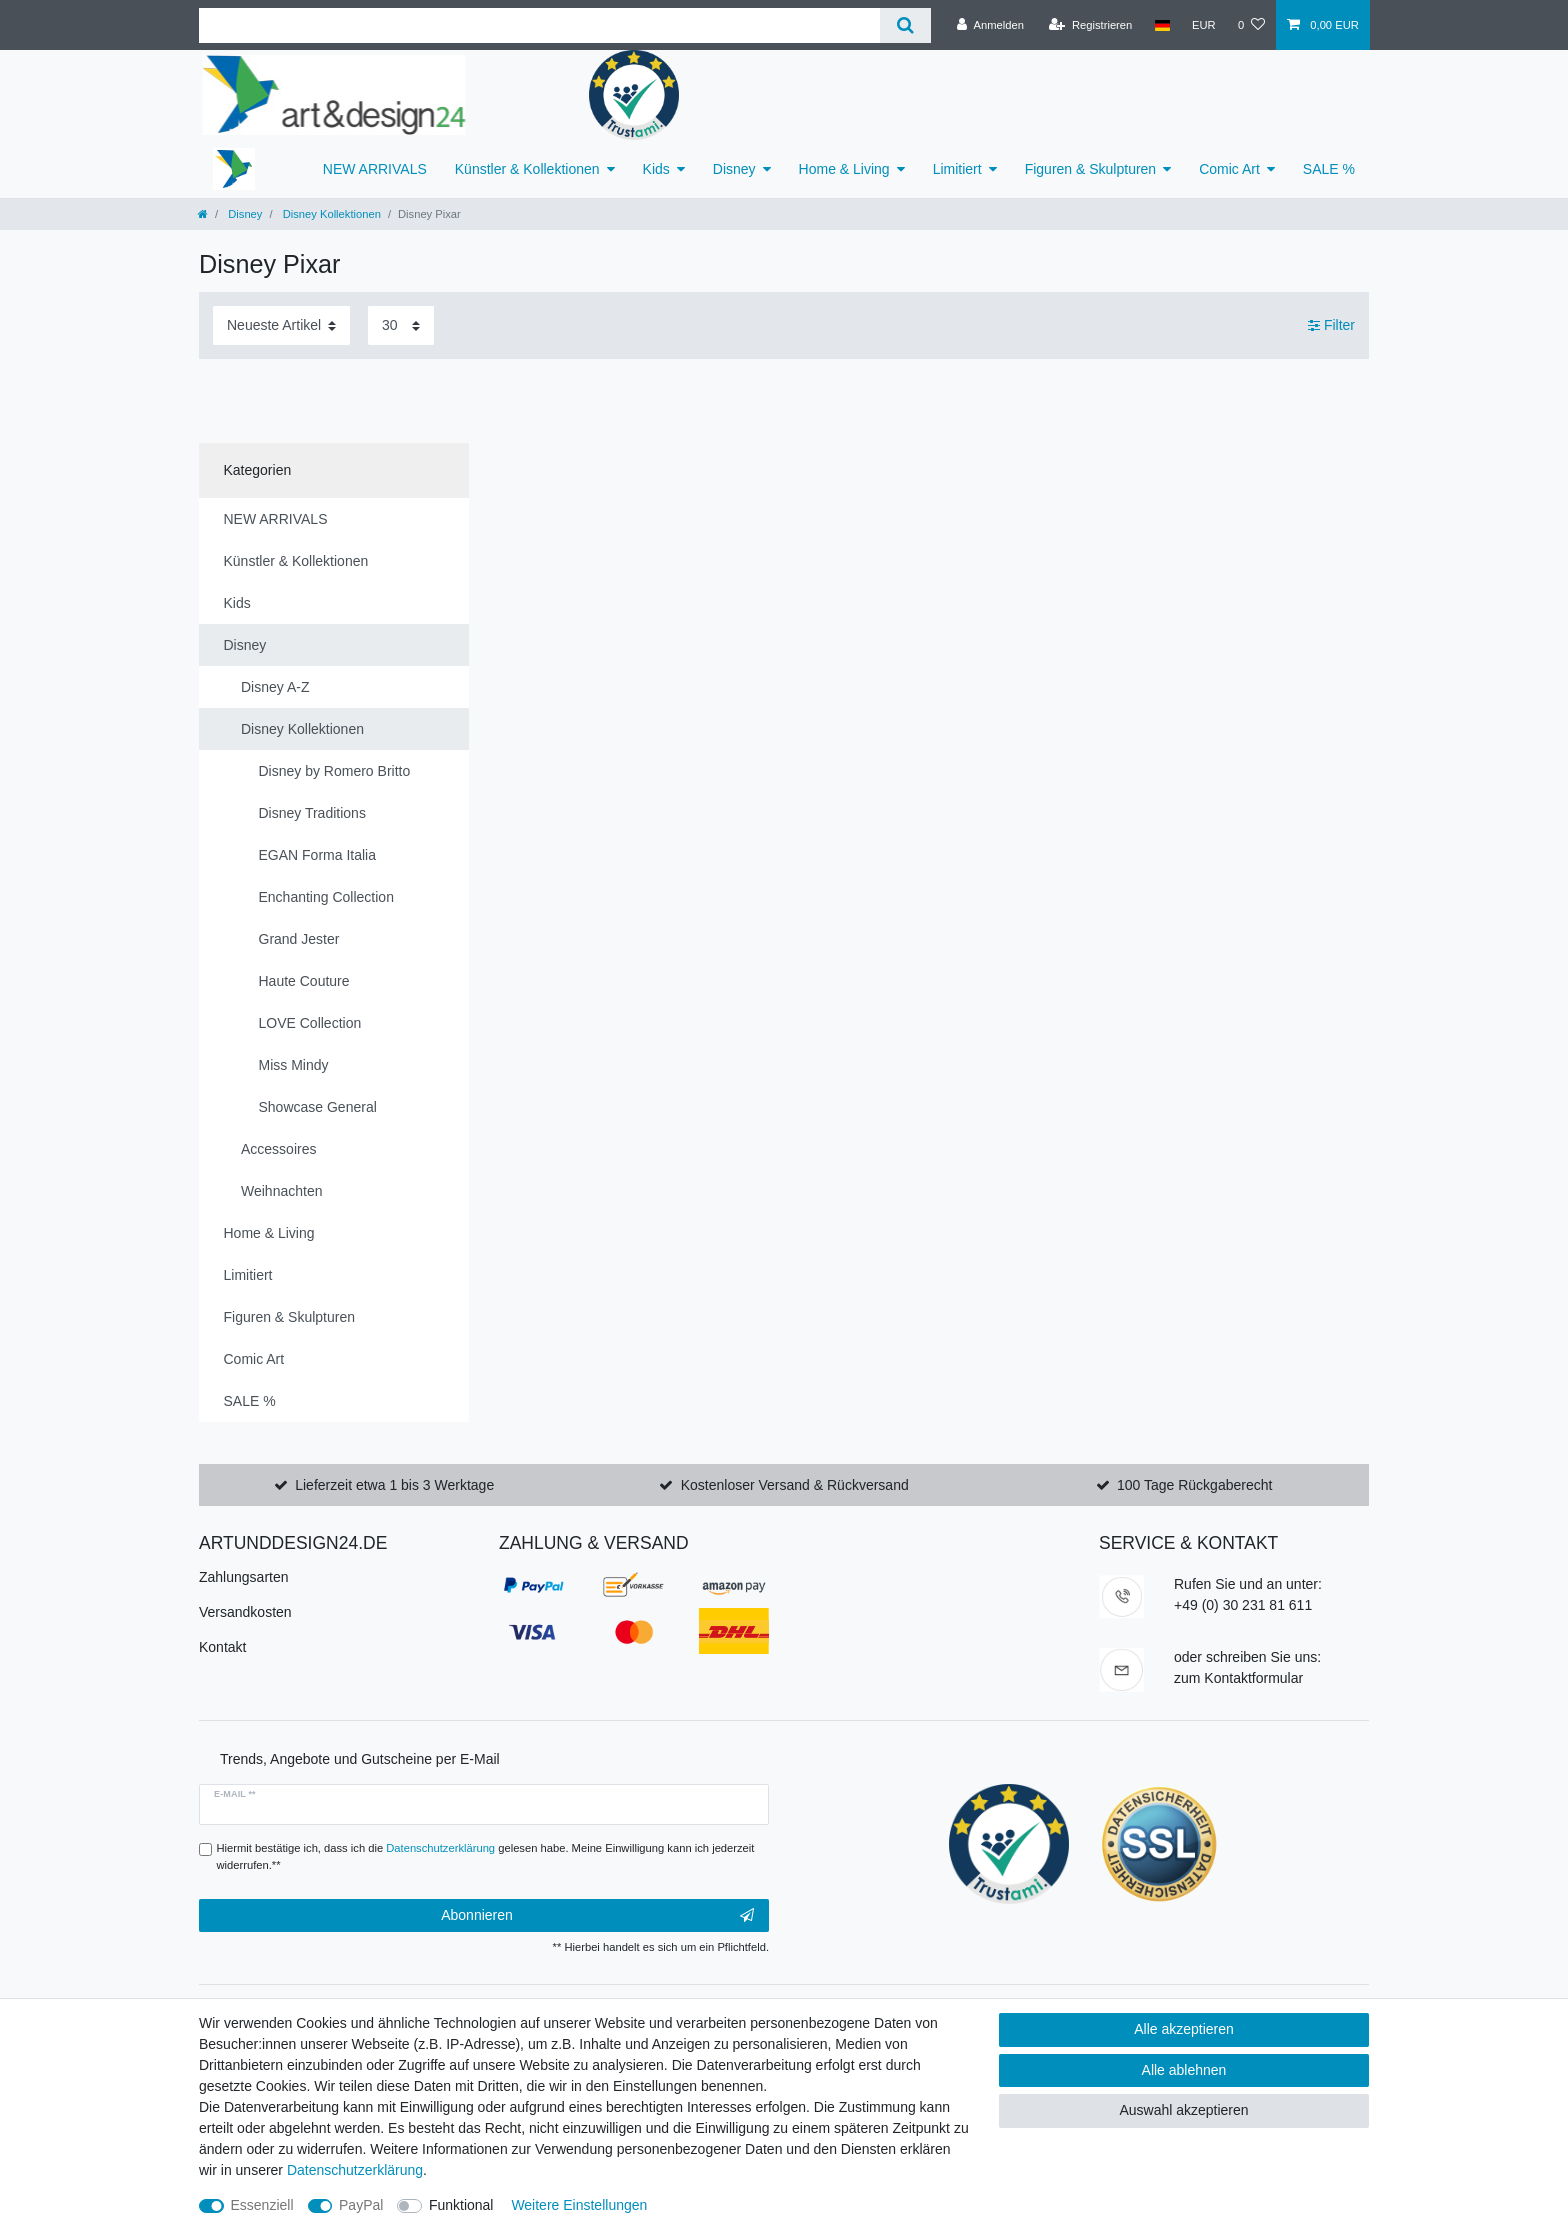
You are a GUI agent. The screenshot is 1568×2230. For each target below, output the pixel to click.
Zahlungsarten (244, 1577)
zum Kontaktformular (1238, 1678)
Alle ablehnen (1184, 2070)
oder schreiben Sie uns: (1247, 1657)
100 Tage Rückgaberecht (1194, 1485)
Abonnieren (597, 1916)
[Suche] (905, 25)
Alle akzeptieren (1184, 2029)
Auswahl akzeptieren (1183, 2110)
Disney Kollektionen (330, 214)
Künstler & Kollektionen (527, 169)
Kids (656, 169)
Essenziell (262, 2205)
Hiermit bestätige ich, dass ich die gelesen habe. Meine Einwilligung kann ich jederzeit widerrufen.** (486, 1856)
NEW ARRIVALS (375, 169)
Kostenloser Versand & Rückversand (795, 1485)
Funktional (461, 2205)
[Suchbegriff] (539, 25)
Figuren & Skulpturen (1091, 169)
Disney (734, 169)
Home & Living (844, 169)
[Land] (1161, 25)
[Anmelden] (990, 25)
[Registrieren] (1090, 25)
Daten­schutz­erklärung (355, 2170)
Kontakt (222, 1647)
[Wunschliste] (1251, 25)
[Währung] (1204, 25)
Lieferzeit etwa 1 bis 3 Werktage (394, 1485)
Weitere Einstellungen (579, 2205)
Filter (1331, 325)
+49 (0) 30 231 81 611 (1243, 1605)
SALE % (1329, 169)
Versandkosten (245, 1612)
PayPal (361, 2205)
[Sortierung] (281, 325)
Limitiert (957, 169)
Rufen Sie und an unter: (1248, 1584)
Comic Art (1229, 169)
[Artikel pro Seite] (401, 325)
